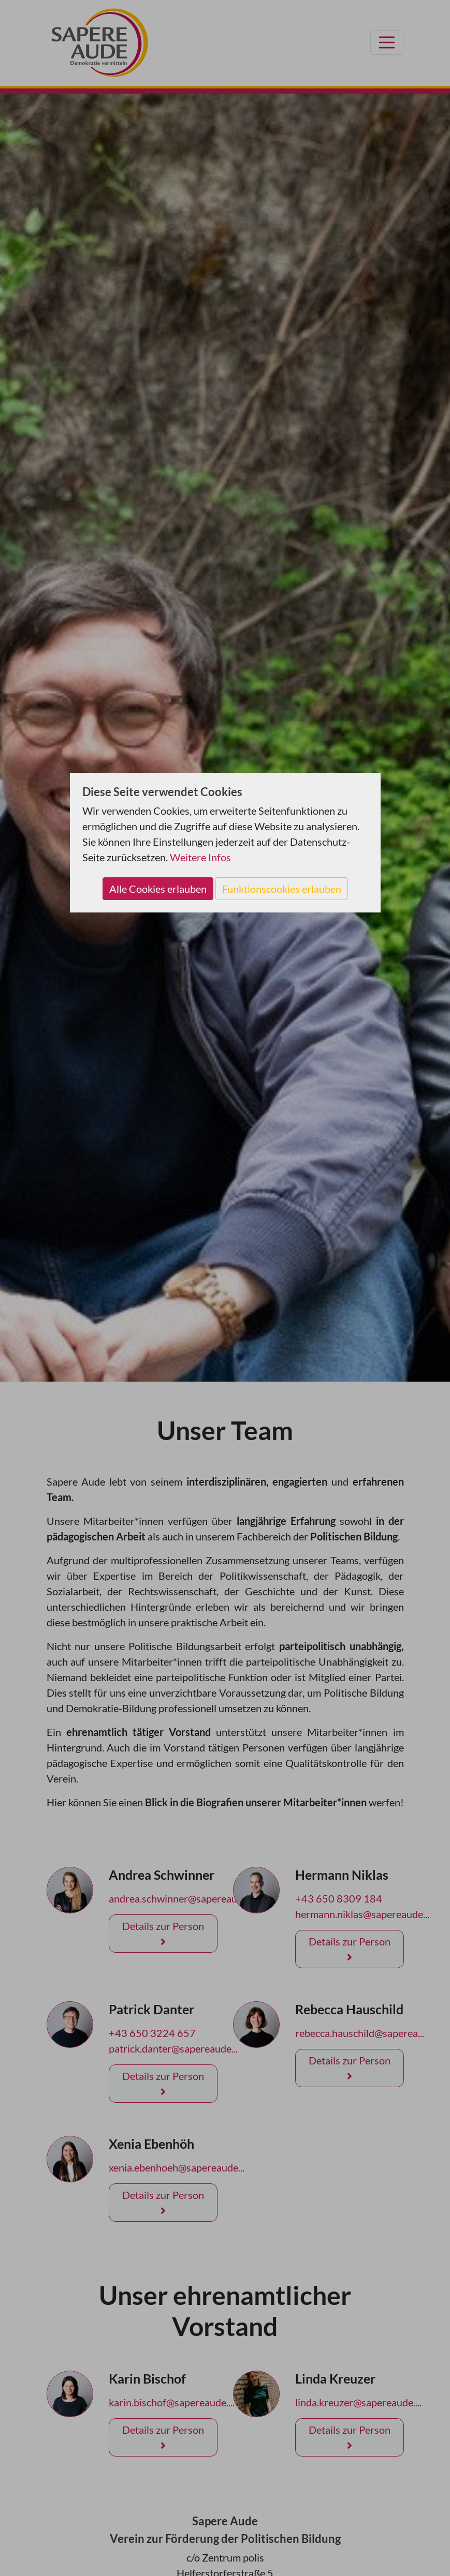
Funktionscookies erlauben (281, 888)
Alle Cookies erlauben (158, 888)
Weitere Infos (200, 857)
